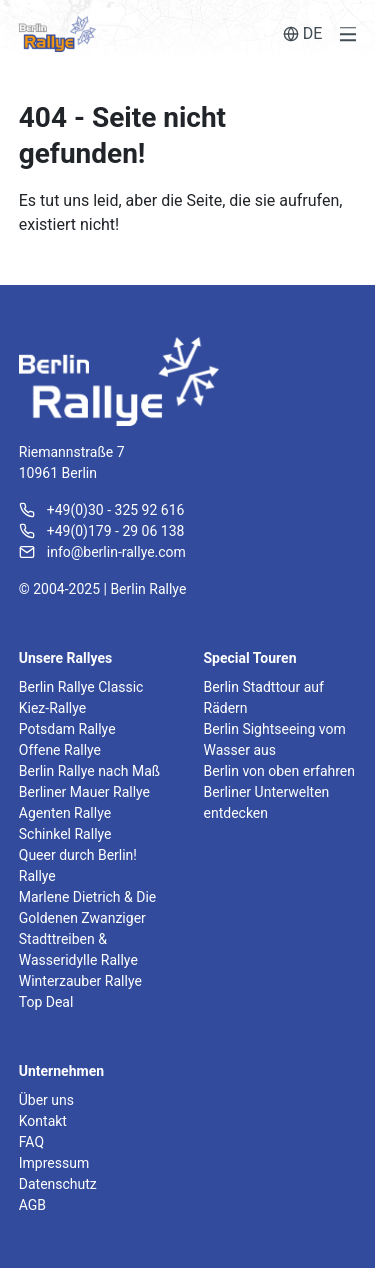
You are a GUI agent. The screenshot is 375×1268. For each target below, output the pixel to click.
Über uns (46, 1100)
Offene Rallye (60, 750)
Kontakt (43, 1121)
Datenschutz (58, 1184)
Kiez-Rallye (52, 708)
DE (303, 33)
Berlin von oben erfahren (279, 771)
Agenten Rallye (65, 813)
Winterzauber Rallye (80, 981)
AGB (32, 1205)
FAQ (31, 1142)
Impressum (54, 1163)
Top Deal (46, 1002)
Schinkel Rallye (65, 834)
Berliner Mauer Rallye (84, 792)
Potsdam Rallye (67, 729)
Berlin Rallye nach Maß (89, 771)
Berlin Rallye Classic (81, 687)
